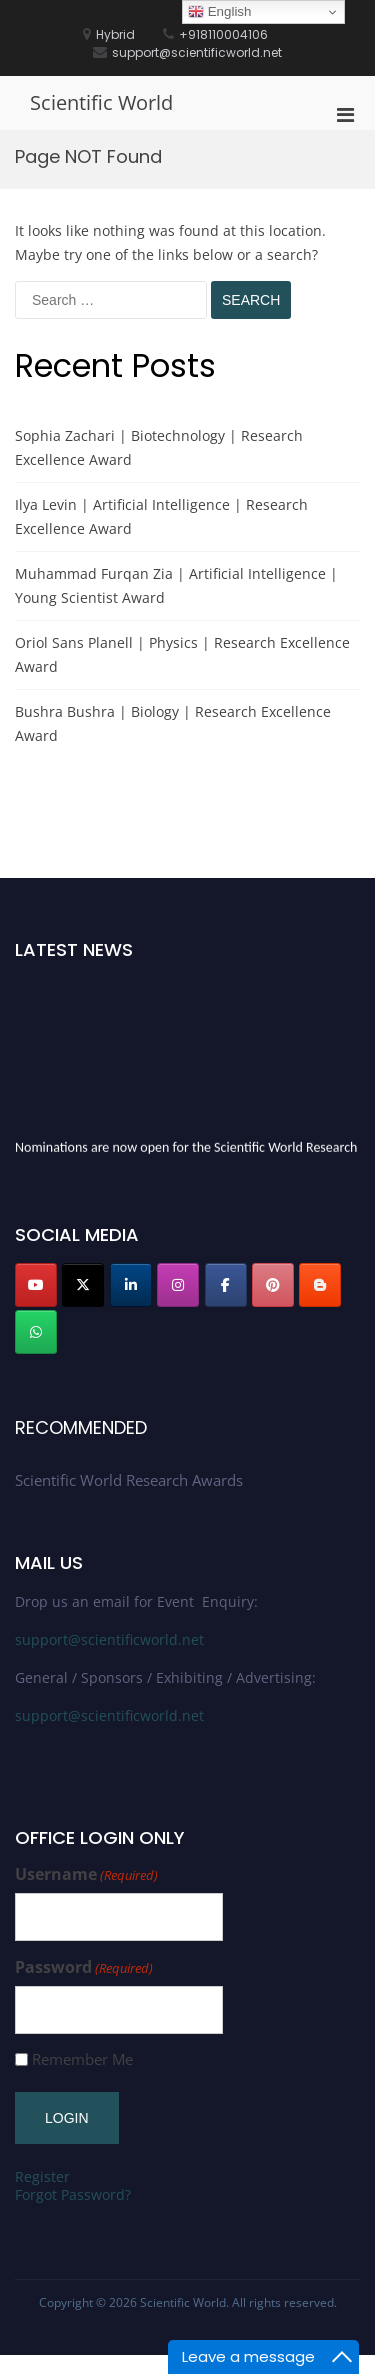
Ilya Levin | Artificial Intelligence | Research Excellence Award (161, 516)
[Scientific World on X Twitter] (83, 1285)
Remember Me (82, 2059)
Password (84, 1967)
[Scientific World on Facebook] (226, 1285)
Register (42, 2176)
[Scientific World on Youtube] (36, 1285)
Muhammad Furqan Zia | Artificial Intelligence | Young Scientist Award (176, 585)
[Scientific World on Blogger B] (320, 1285)
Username (86, 1874)
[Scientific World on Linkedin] (131, 1285)
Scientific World (101, 102)
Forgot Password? (73, 2194)
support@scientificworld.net (109, 1639)
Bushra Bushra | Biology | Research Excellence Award (173, 723)
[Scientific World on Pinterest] (273, 1285)
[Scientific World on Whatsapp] (36, 1332)
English (219, 12)
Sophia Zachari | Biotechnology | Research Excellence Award (159, 447)
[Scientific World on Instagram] (178, 1285)
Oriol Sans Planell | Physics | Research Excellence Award (182, 654)
